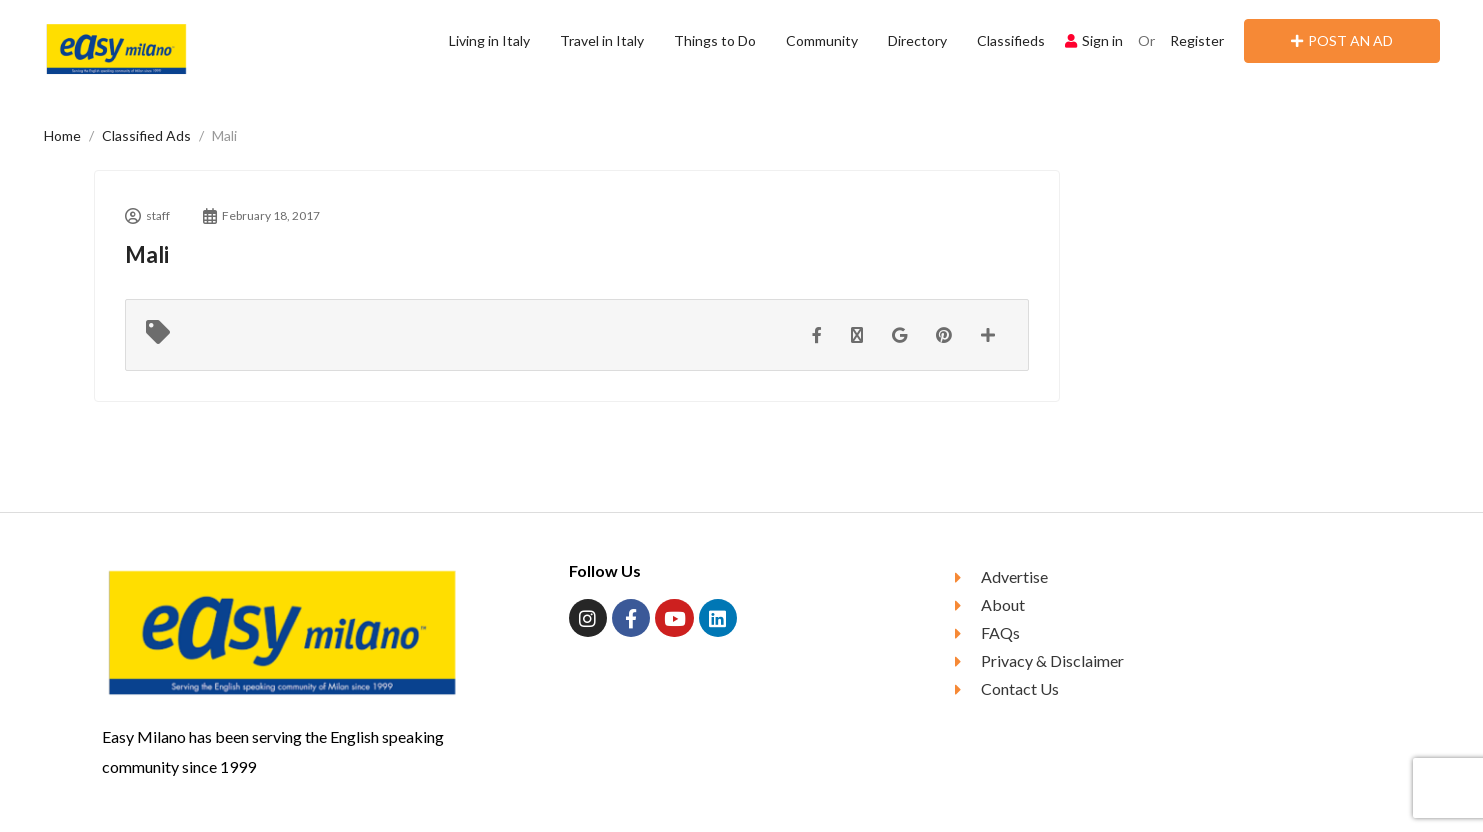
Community (822, 40)
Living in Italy (489, 40)
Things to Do (715, 40)
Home (62, 135)
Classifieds (1011, 40)
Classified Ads (146, 135)
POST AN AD (1342, 40)
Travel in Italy (602, 40)
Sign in (1094, 40)
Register (1197, 40)
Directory (917, 40)
